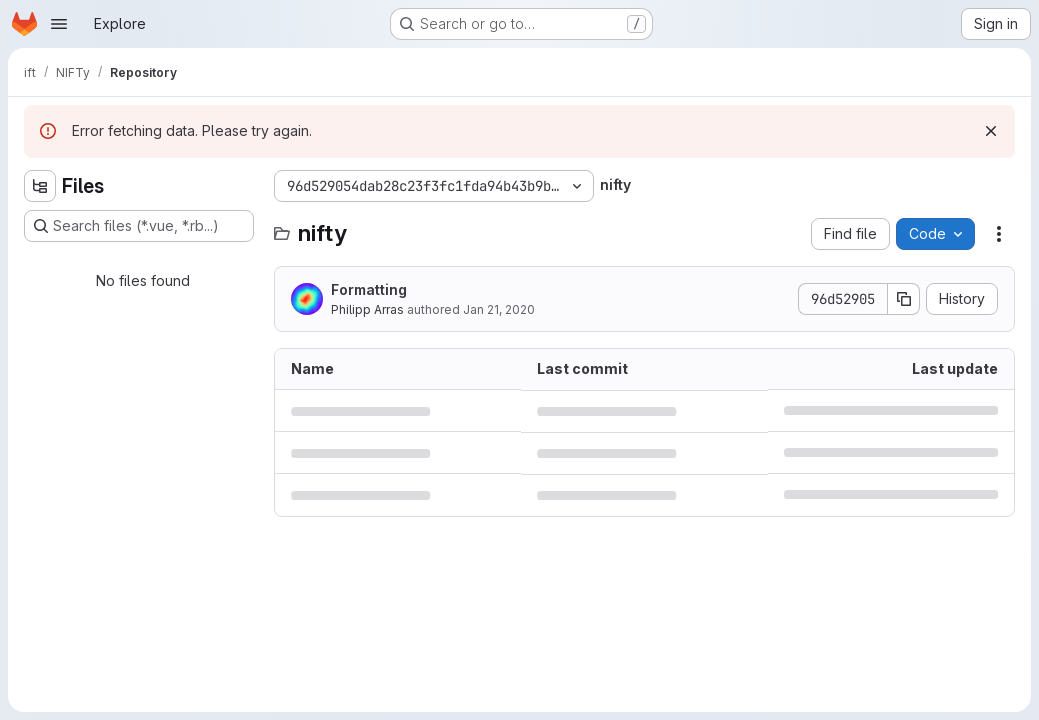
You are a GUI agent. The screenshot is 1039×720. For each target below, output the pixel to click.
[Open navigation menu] (59, 24)
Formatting (369, 289)
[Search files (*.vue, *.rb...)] (139, 226)
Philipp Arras (367, 309)
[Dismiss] (991, 131)
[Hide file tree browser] (40, 186)
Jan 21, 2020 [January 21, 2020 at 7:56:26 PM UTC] (499, 309)
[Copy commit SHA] (904, 299)
